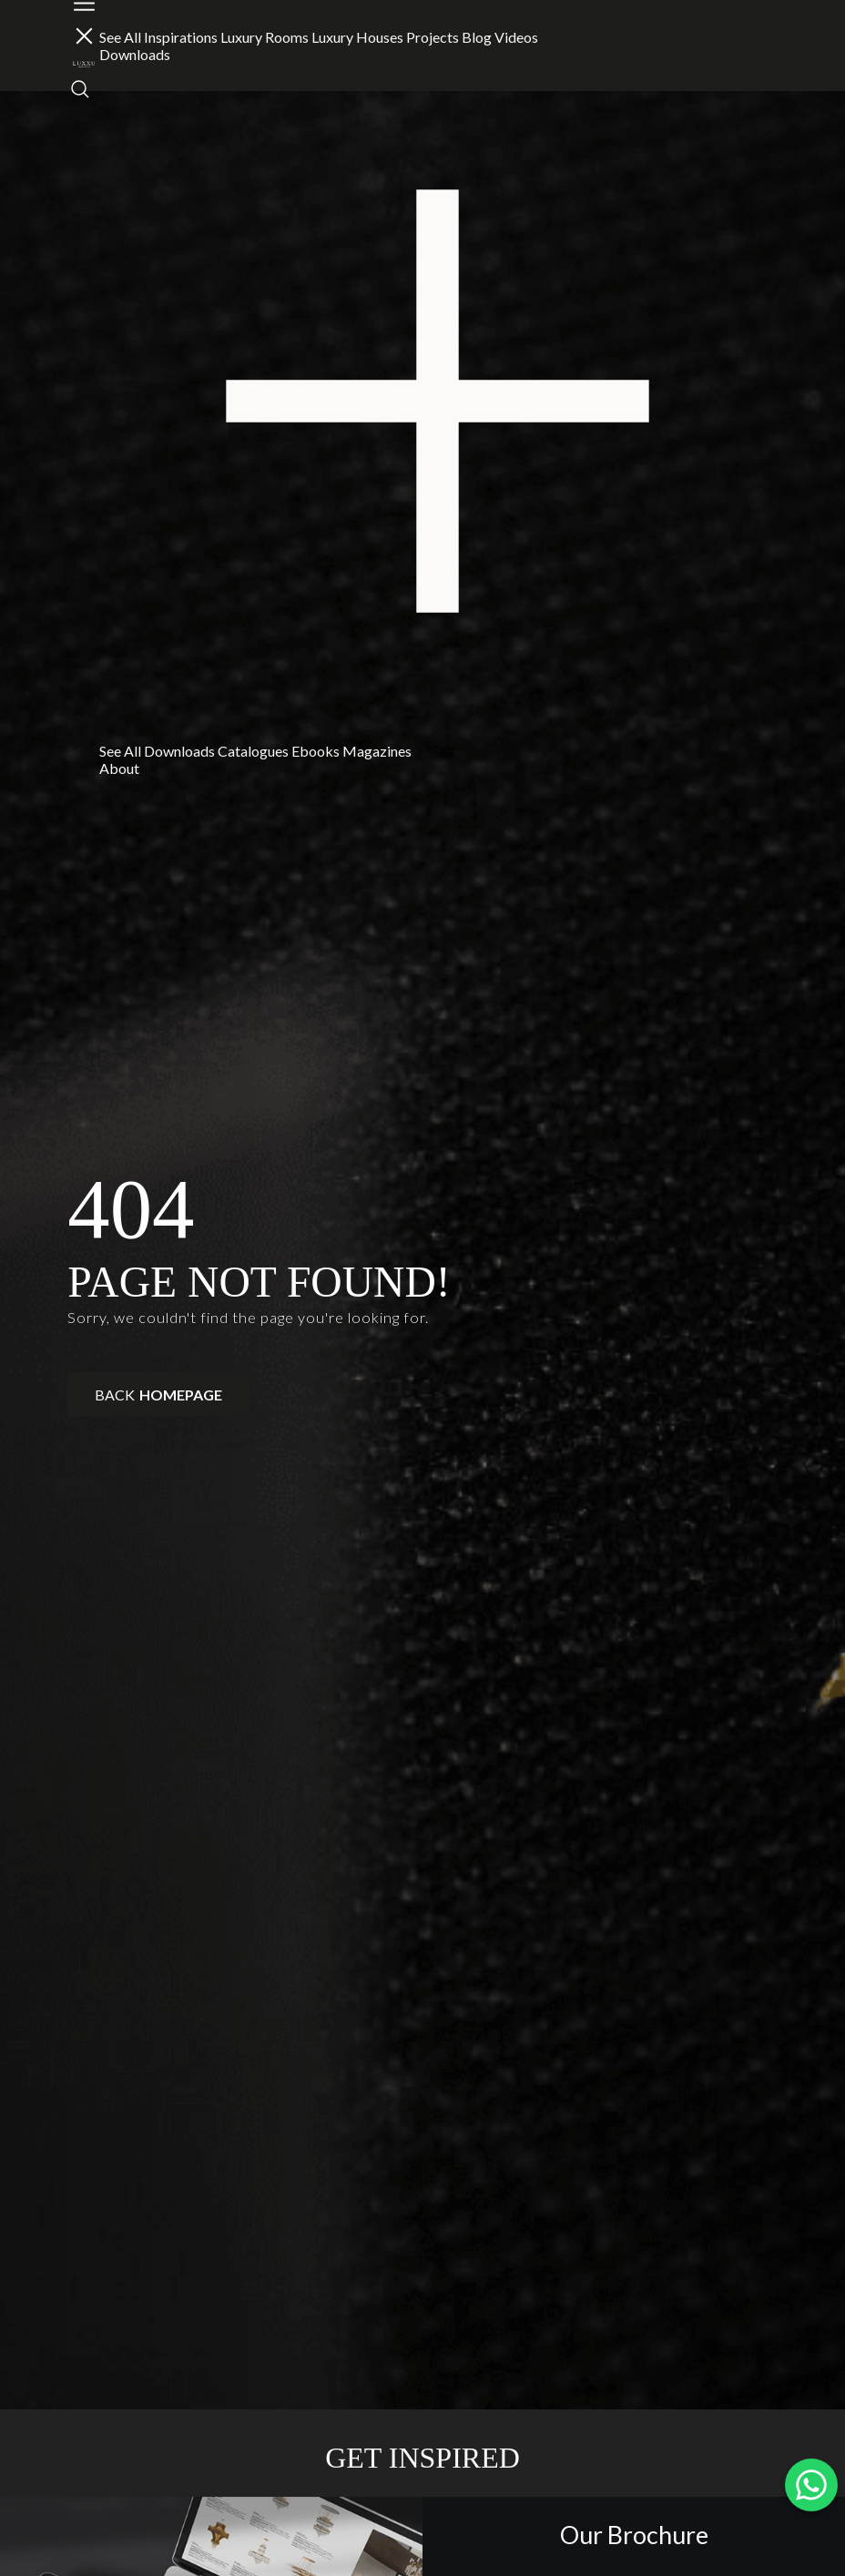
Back (158, 1394)
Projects (432, 37)
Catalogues (253, 750)
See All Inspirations (158, 37)
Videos (516, 37)
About (119, 768)
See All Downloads (157, 750)
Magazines (377, 750)
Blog (477, 37)
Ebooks (315, 750)
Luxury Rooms (264, 37)
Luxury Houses (357, 37)
